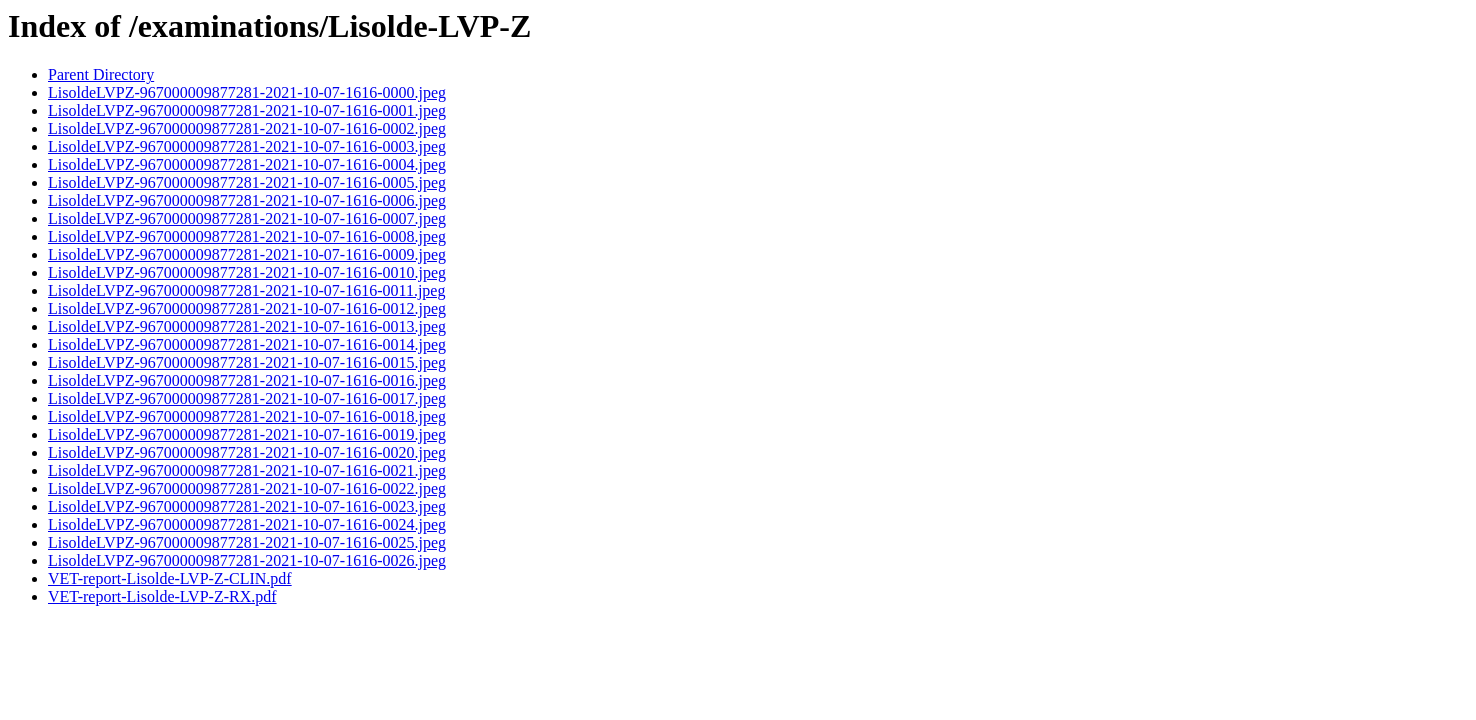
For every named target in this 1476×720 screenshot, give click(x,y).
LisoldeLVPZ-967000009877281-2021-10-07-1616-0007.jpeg (247, 218)
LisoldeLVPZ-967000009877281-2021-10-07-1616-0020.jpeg (247, 452)
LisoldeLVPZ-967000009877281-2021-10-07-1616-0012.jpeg (247, 308)
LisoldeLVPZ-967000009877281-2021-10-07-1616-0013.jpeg (247, 326)
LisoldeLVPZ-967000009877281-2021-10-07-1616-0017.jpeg (247, 398)
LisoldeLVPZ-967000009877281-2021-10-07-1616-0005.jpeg (247, 182)
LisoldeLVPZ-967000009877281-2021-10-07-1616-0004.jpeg (247, 164)
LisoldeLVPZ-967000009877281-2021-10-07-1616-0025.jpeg (247, 542)
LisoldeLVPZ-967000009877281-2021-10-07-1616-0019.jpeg (247, 434)
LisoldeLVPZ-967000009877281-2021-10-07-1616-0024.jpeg (247, 524)
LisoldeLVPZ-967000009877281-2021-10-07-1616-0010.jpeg (247, 272)
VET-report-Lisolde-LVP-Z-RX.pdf (162, 596)
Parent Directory (101, 74)
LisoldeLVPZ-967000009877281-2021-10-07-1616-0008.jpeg (247, 236)
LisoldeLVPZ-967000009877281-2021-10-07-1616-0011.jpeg (246, 290)
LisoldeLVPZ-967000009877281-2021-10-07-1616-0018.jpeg (247, 416)
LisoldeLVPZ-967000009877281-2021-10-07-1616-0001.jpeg (247, 110)
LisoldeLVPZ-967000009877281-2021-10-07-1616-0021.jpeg (247, 470)
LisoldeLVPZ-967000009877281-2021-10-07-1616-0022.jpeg (247, 488)
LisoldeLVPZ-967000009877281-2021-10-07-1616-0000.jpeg (247, 92)
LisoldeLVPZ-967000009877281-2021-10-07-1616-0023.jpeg (247, 506)
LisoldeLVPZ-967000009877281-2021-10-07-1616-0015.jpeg (247, 362)
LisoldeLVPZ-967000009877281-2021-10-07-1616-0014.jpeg (247, 344)
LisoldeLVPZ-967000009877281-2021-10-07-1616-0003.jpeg (247, 146)
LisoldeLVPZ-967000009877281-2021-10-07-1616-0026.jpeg (247, 560)
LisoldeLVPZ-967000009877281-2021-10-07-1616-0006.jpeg (247, 200)
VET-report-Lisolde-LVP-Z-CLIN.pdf (170, 578)
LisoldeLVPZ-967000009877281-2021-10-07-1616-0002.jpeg (247, 128)
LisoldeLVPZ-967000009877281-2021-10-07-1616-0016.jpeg (247, 380)
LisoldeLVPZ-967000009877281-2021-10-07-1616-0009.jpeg (247, 254)
